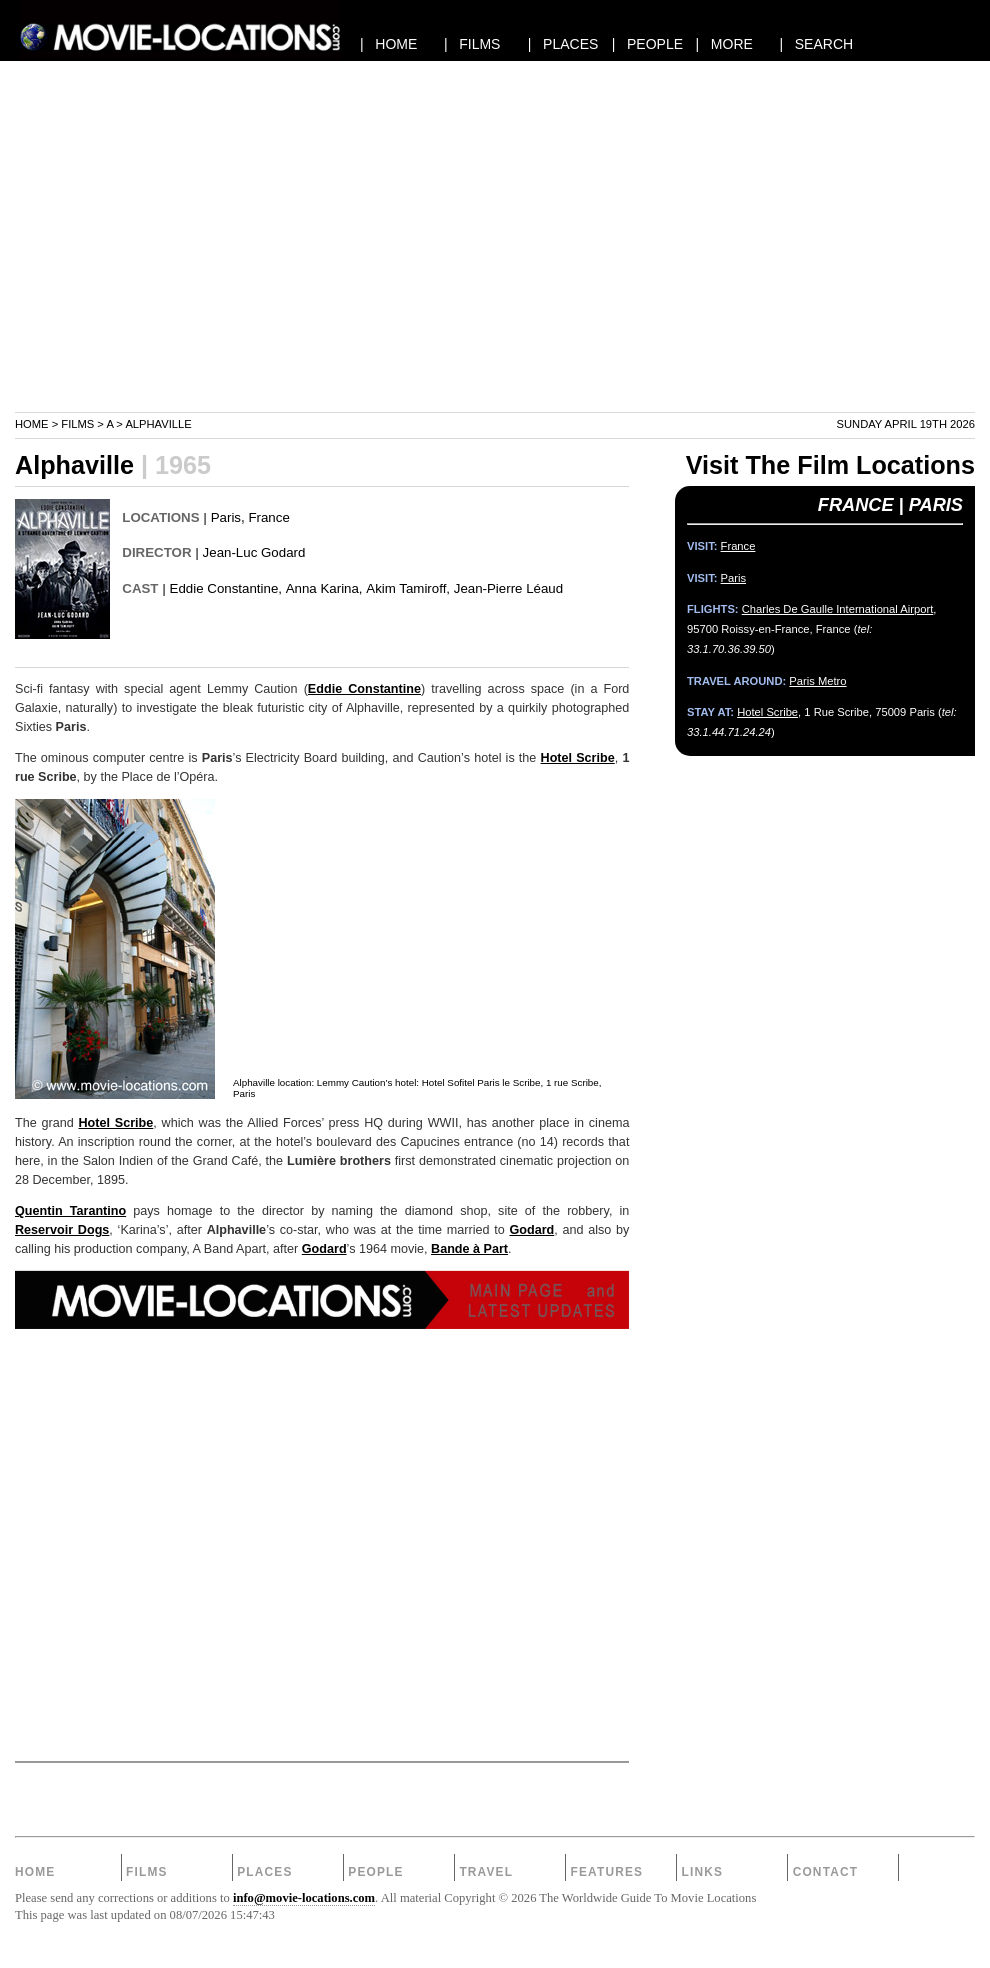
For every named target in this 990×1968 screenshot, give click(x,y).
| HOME (388, 44)
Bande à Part (469, 1249)
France (268, 517)
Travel (486, 1872)
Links (703, 1872)
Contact (826, 1872)
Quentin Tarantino (70, 1211)
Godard (531, 1230)
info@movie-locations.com (304, 1898)
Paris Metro (817, 681)
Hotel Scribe (578, 758)
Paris (226, 517)
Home (32, 424)
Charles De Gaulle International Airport (838, 609)
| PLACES (563, 44)
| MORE (724, 44)
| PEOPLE (647, 44)
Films (77, 424)
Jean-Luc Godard (254, 552)
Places (264, 1872)
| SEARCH (816, 44)
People (375, 1872)
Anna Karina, (324, 588)
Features (606, 1872)
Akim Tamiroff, (408, 588)
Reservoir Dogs (62, 1230)
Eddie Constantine (364, 689)
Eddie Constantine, (226, 588)
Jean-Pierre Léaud (508, 588)
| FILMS (472, 44)
